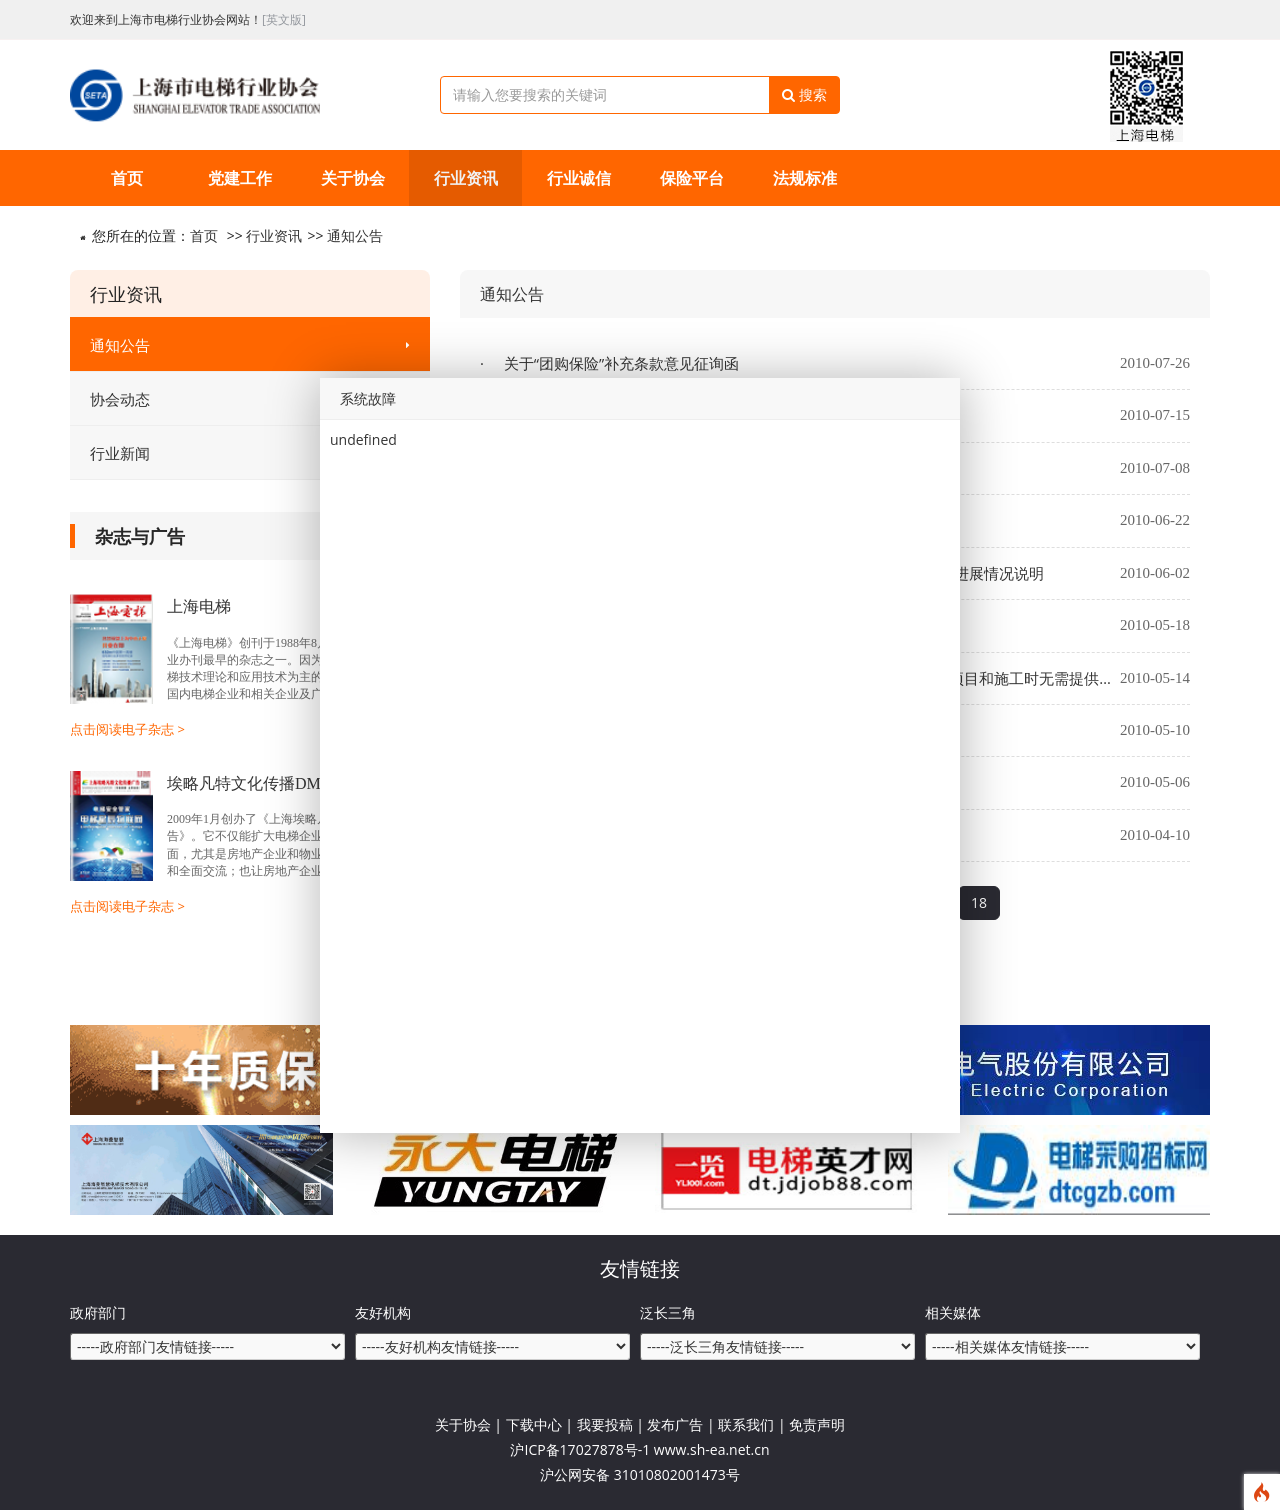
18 (979, 902)
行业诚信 (579, 178)
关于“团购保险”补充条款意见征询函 (619, 363)
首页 (127, 178)
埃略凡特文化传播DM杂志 (260, 783)
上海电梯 (199, 606)
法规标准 (805, 178)
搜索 (804, 94)
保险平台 (692, 178)
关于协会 (353, 178)
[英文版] (284, 19)
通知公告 (355, 235)
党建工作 (240, 178)
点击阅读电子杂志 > (127, 729)
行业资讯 (466, 178)
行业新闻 (250, 453)
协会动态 (250, 399)
